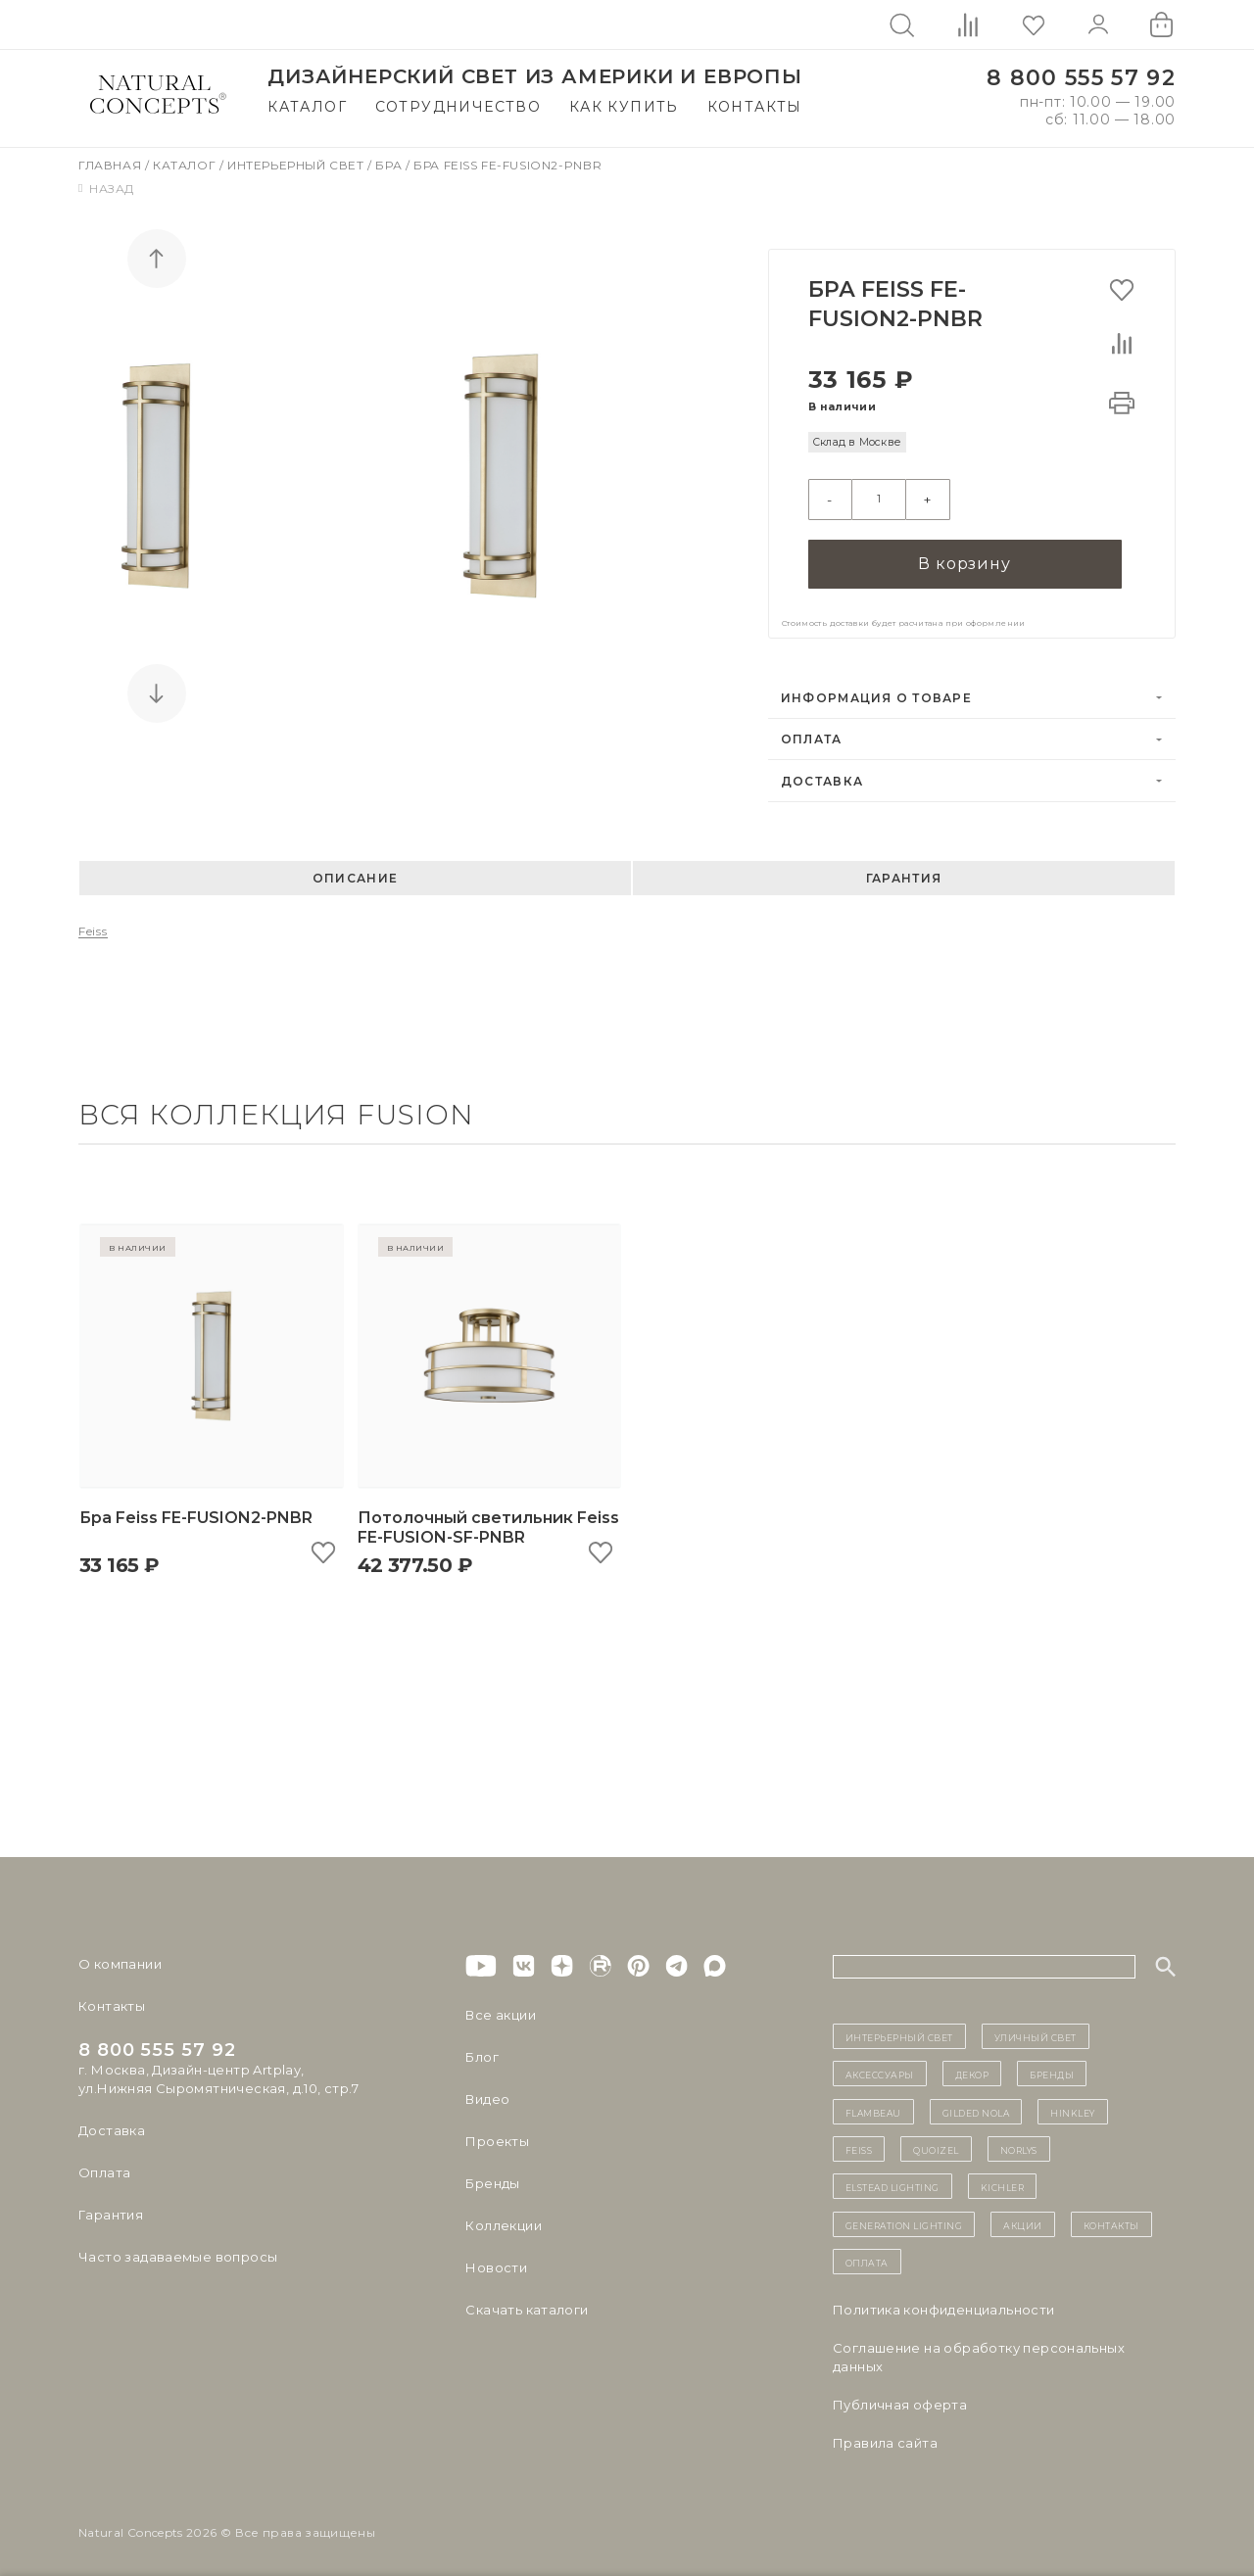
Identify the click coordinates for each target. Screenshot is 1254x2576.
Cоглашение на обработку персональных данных (979, 2350)
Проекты (497, 2134)
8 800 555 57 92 (1081, 78)
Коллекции (503, 2218)
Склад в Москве (856, 442)
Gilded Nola (976, 2105)
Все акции (500, 2008)
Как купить (624, 107)
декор (972, 2067)
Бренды (492, 2176)
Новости (496, 2260)
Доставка (822, 774)
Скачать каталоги (526, 2303)
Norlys (1018, 2143)
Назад (106, 188)
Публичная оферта (900, 2398)
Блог (482, 2050)
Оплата (812, 733)
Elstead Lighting (892, 2180)
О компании (120, 1957)
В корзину (964, 558)
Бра (390, 165)
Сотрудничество (458, 107)
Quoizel (936, 2143)
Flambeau (873, 2105)
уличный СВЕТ (1035, 2029)
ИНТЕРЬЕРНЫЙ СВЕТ (899, 2029)
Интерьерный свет (297, 165)
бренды (1052, 2067)
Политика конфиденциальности (944, 2303)
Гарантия (903, 872)
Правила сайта (885, 2436)
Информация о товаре (876, 691)
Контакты (754, 107)
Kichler (1003, 2180)
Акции (1022, 2217)
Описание (355, 872)
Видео (487, 2092)
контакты (1111, 2217)
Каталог (307, 107)
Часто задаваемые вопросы (177, 2250)
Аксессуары (879, 2067)
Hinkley (1072, 2105)
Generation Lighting (904, 2217)
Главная (111, 165)
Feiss (93, 925)
